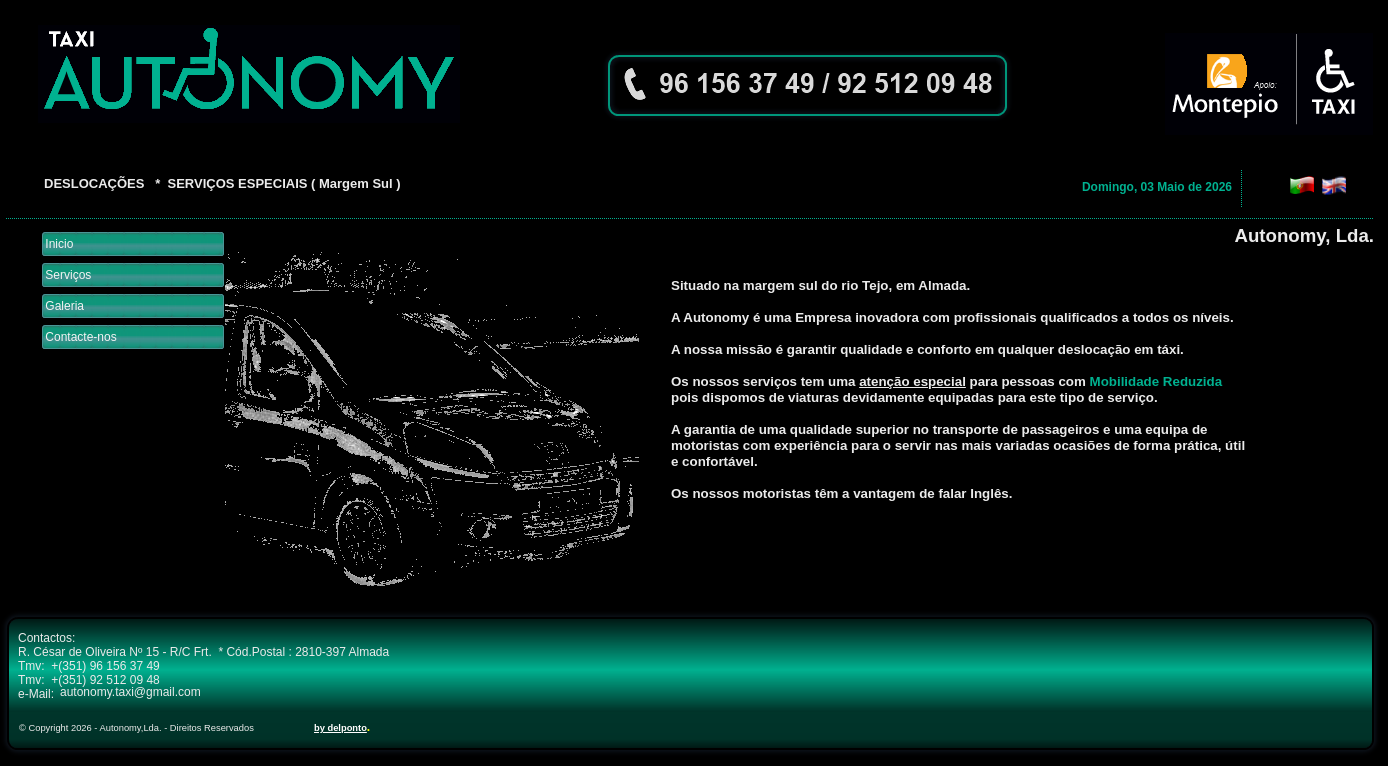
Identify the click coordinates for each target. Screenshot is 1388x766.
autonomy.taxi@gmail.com (130, 692)
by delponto (340, 728)
